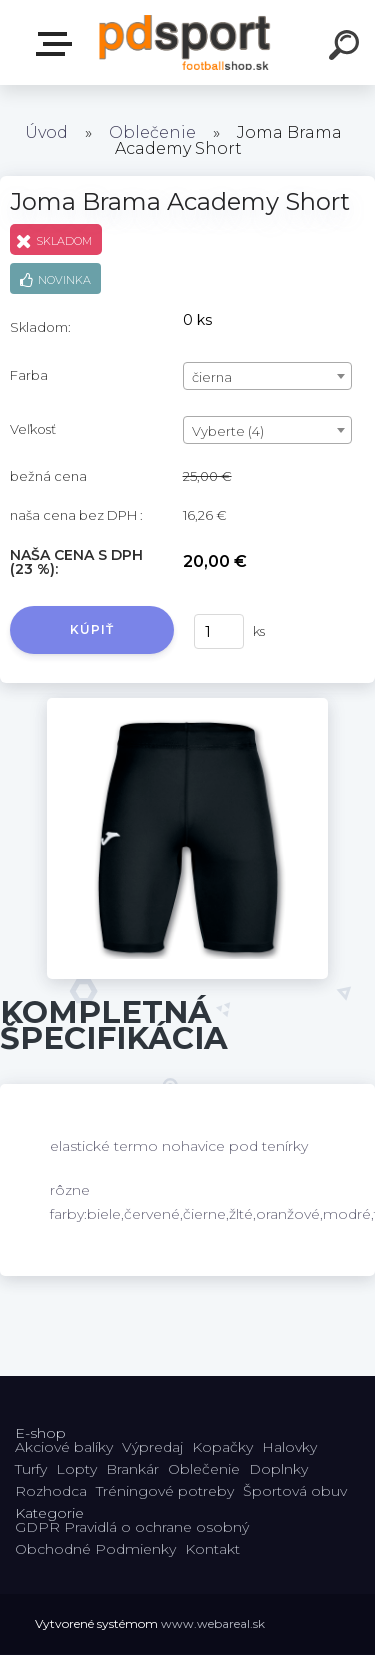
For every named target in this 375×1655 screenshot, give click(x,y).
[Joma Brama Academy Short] (187, 705)
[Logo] (185, 42)
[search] (347, 48)
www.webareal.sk (213, 1623)
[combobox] (267, 376)
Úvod (46, 132)
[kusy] (219, 631)
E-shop (58, 44)
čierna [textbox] (212, 377)
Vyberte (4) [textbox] (228, 431)
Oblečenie (152, 132)
